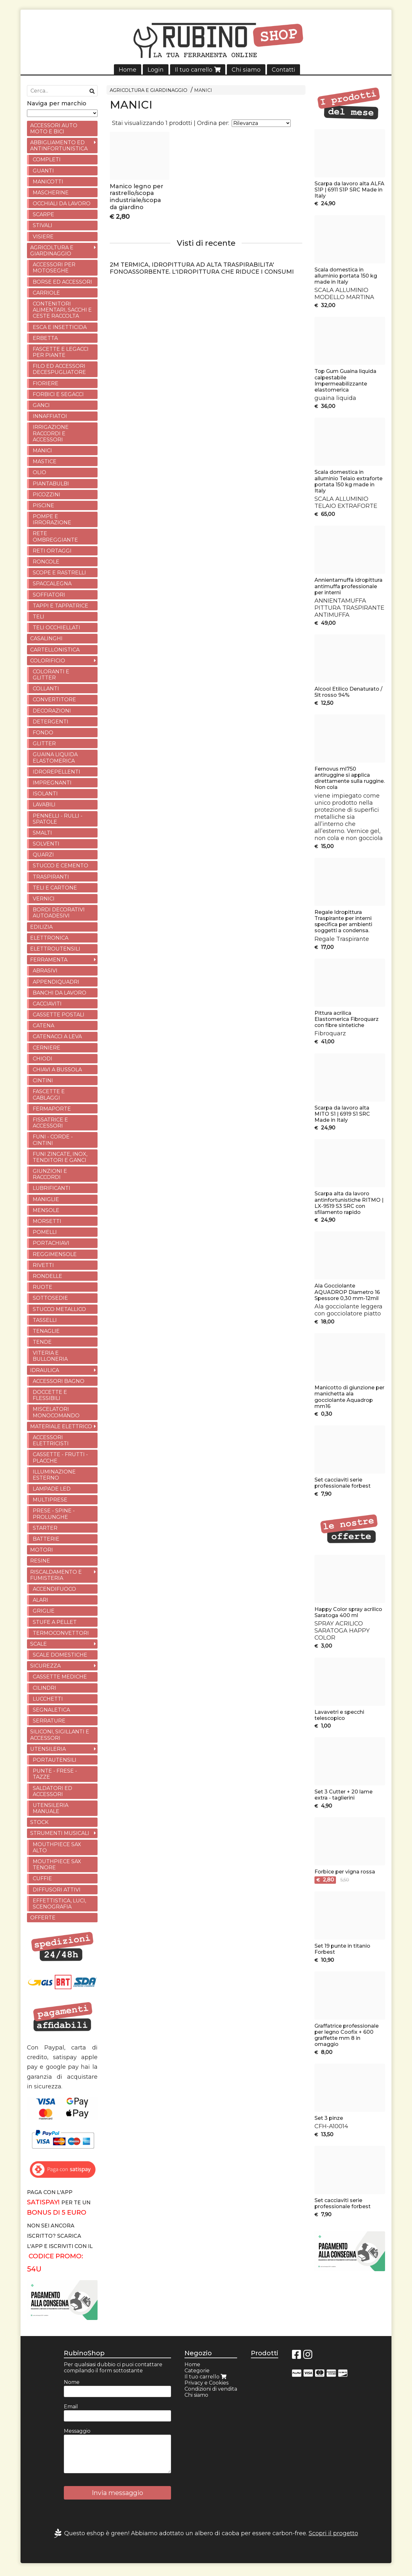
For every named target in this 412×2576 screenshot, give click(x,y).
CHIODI (42, 1059)
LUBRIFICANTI (51, 1188)
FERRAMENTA (48, 960)
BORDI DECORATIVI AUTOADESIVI (59, 913)
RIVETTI (43, 1265)
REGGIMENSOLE (55, 1254)
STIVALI (42, 225)
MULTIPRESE (50, 1500)
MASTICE (44, 461)
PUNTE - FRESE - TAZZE (55, 1774)
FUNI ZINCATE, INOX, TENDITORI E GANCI (60, 1157)
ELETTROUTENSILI (55, 949)
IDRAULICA (44, 1370)
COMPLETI (47, 159)
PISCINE (43, 505)
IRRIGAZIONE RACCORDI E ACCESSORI (51, 433)
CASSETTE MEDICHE (60, 1677)
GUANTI (43, 171)
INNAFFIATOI (50, 416)
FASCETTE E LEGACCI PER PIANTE (61, 352)
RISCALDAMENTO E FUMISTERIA (56, 1575)
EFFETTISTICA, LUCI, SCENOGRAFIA (59, 1904)
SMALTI (42, 833)
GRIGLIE (44, 1611)
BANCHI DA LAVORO (59, 993)
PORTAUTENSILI (54, 1760)
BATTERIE (46, 1539)
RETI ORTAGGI (52, 551)
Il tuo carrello (197, 69)
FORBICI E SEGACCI (58, 394)
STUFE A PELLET (55, 1622)
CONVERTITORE (54, 699)
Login (156, 69)
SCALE (38, 1644)
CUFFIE (42, 1878)
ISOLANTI (45, 794)
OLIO (39, 472)
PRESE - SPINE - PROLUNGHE (54, 1514)
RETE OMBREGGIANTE (55, 536)
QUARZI (43, 855)
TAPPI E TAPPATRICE (60, 606)
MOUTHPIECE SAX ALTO (57, 1847)
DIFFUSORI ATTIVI (57, 1890)
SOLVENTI (46, 844)
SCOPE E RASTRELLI (59, 573)
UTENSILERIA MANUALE (50, 1808)
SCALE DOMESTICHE (60, 1655)
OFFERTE (43, 1918)
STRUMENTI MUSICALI (59, 1833)
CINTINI (43, 1080)
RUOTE (42, 1287)
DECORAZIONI (52, 711)
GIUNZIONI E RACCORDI (50, 1174)
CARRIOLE (46, 293)
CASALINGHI (46, 638)
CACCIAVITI (47, 1004)
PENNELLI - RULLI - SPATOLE (57, 819)
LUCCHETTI (48, 1699)
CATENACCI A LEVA (57, 1036)
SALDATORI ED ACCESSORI (52, 1791)
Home (127, 69)
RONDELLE (47, 1276)
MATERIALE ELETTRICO (61, 1426)
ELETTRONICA (49, 938)
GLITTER (44, 743)
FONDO (43, 733)
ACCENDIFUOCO (54, 1589)
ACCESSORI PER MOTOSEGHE (54, 267)
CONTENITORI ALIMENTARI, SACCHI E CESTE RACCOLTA (62, 310)
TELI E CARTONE (55, 888)
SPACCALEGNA (52, 583)
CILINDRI (44, 1688)
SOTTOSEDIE (50, 1298)
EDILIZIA (41, 927)
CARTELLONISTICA (55, 650)
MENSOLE (46, 1210)
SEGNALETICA (51, 1710)
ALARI (40, 1600)
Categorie (197, 2371)
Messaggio (77, 2431)
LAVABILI (44, 804)
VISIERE (43, 237)
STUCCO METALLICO (59, 1309)
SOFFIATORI (49, 595)
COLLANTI (46, 689)
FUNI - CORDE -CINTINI (53, 1140)
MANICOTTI (48, 182)
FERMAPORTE (52, 1109)
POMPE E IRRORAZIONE (52, 519)
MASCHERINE (51, 193)
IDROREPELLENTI (56, 772)
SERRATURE (49, 1721)
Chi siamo (246, 69)
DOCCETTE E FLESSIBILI (50, 1395)
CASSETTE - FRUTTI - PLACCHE (60, 1457)
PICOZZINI (46, 494)
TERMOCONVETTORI (61, 1633)
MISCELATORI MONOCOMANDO (56, 1412)
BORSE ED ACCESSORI (62, 282)
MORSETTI (47, 1221)
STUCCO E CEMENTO (60, 866)
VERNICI (44, 899)
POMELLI (45, 1232)
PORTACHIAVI (51, 1243)
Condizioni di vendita (211, 2389)
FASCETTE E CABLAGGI (49, 1094)
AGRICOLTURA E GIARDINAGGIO (148, 90)
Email (71, 2406)
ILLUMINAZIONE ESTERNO (54, 1475)
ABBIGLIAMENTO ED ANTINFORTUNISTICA (59, 145)
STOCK (39, 1822)
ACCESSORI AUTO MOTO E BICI (53, 128)
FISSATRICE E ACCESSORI (50, 1123)
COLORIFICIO (47, 661)
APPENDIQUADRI (56, 982)
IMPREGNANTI (52, 783)
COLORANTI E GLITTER (51, 674)
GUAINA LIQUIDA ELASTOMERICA (55, 757)
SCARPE (43, 214)
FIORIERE (45, 383)
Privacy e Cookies (206, 2383)
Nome (72, 2382)
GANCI (41, 405)
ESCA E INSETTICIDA (60, 327)
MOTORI (41, 1550)
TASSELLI (45, 1320)
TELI (38, 617)
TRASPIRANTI (51, 877)
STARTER (45, 1528)
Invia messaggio (117, 2493)
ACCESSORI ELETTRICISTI (51, 1440)
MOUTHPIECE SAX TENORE (57, 1864)
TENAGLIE (46, 1331)
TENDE (42, 1342)
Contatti (283, 69)
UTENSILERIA (48, 1749)
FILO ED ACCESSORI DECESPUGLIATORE (59, 369)
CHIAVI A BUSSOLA (57, 1070)
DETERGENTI (50, 722)
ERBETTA (45, 338)
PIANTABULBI (51, 484)
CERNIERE (46, 1048)
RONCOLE (46, 562)
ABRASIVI (45, 971)
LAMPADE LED (52, 1489)
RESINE (40, 1561)
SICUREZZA (45, 1666)
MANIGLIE (46, 1199)
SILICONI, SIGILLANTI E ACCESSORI (59, 1735)
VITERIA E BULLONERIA (50, 1356)
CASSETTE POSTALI (58, 1015)
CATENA (43, 1025)
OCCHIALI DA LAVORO (61, 203)
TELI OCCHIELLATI (56, 627)
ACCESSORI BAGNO (58, 1381)
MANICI (203, 90)
